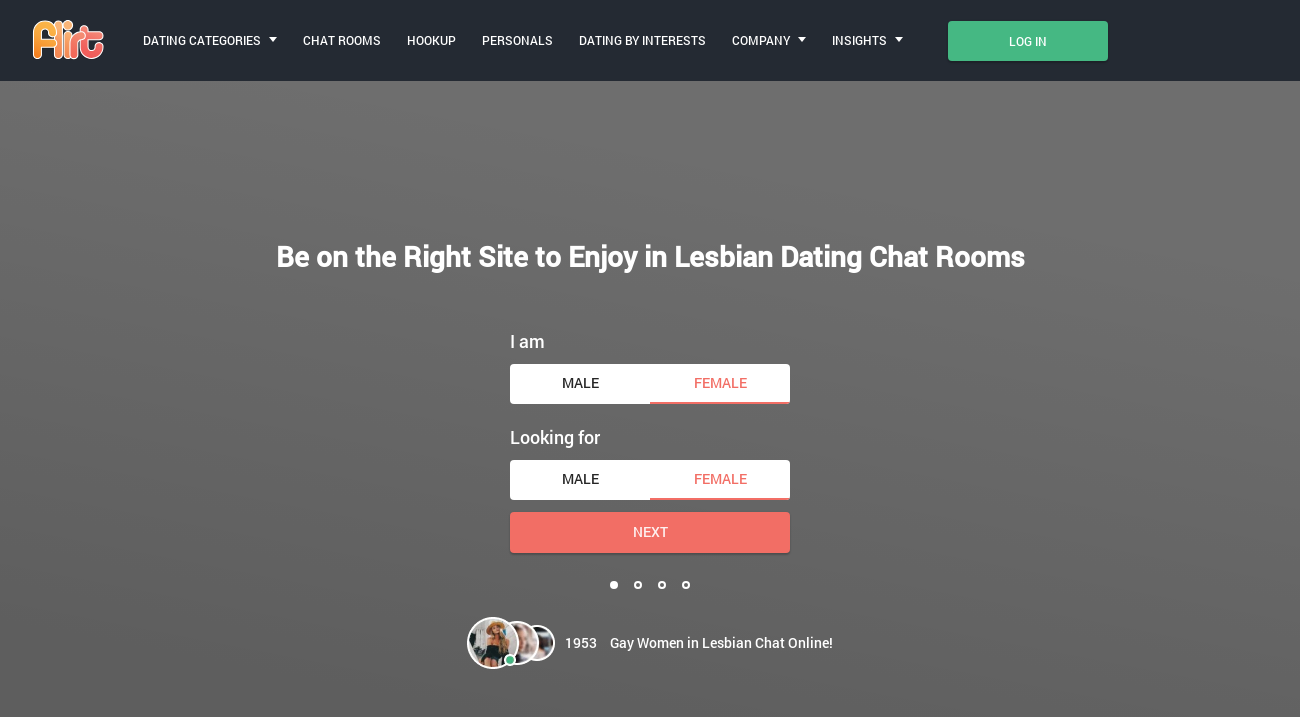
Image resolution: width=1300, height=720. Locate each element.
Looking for (555, 437)
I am (527, 341)
